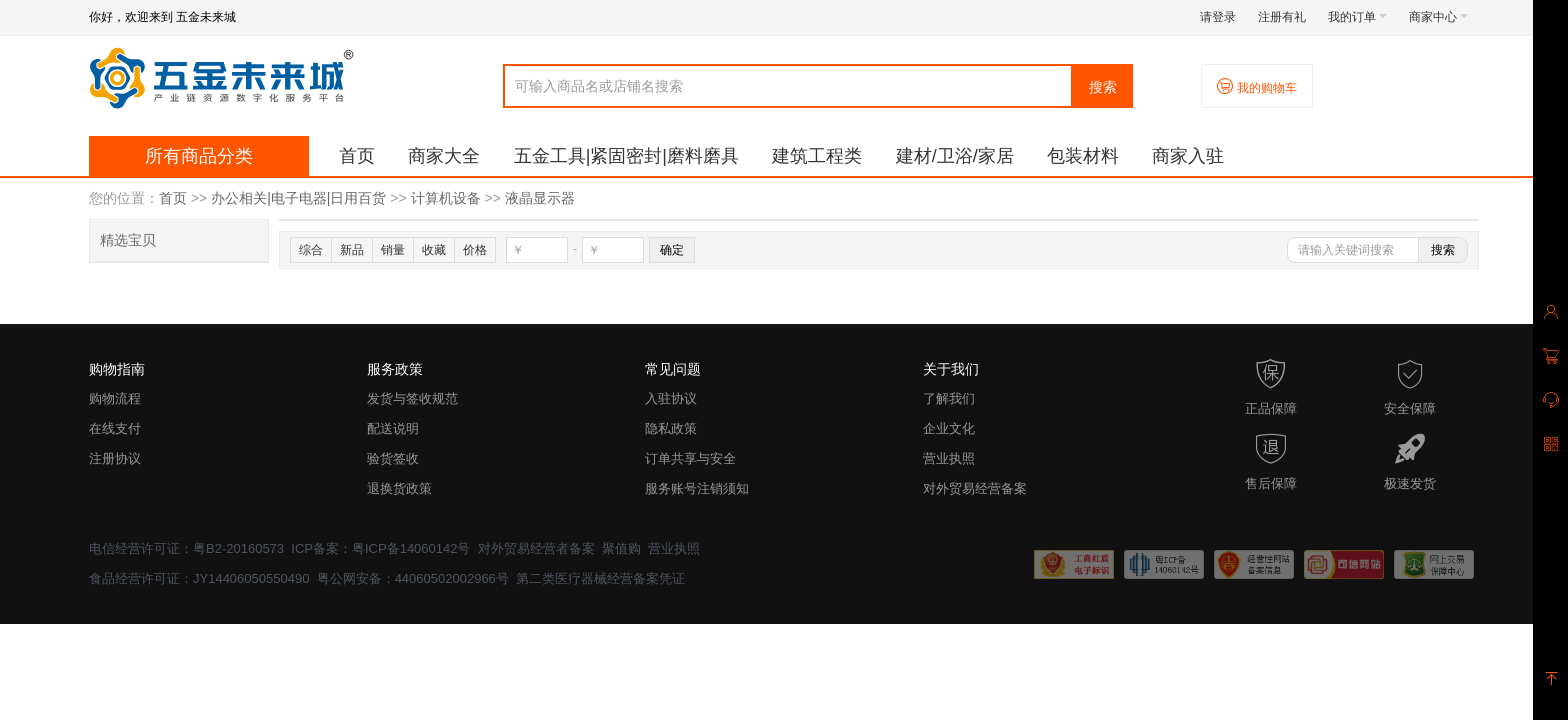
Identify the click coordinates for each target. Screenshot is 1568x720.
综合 (311, 250)
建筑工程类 (817, 156)
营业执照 (949, 458)
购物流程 (115, 398)
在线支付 (115, 428)
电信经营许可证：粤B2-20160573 (186, 548)
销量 (393, 250)
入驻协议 (671, 398)
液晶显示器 (540, 198)
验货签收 (393, 458)
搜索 (1103, 87)
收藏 (434, 250)
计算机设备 (446, 198)
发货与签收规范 (412, 398)
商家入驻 (1188, 156)
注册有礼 (1282, 17)
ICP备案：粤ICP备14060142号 (380, 548)
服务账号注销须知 (697, 488)
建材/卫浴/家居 (955, 156)
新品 (352, 250)
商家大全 (444, 156)
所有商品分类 (199, 156)
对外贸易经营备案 (975, 488)
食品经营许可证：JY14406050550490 (199, 578)
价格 (475, 250)
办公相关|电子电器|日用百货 (298, 198)
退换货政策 (399, 488)
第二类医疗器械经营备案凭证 (600, 578)
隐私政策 (671, 428)
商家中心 (1438, 17)
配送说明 (393, 428)
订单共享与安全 (690, 458)
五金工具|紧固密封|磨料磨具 (626, 156)
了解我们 (949, 398)
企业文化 (949, 428)
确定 (672, 250)
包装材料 (1083, 156)
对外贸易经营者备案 (536, 548)
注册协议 (115, 458)
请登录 (1218, 17)
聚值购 (621, 548)
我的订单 (1357, 17)
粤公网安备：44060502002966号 (413, 578)
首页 (357, 156)
